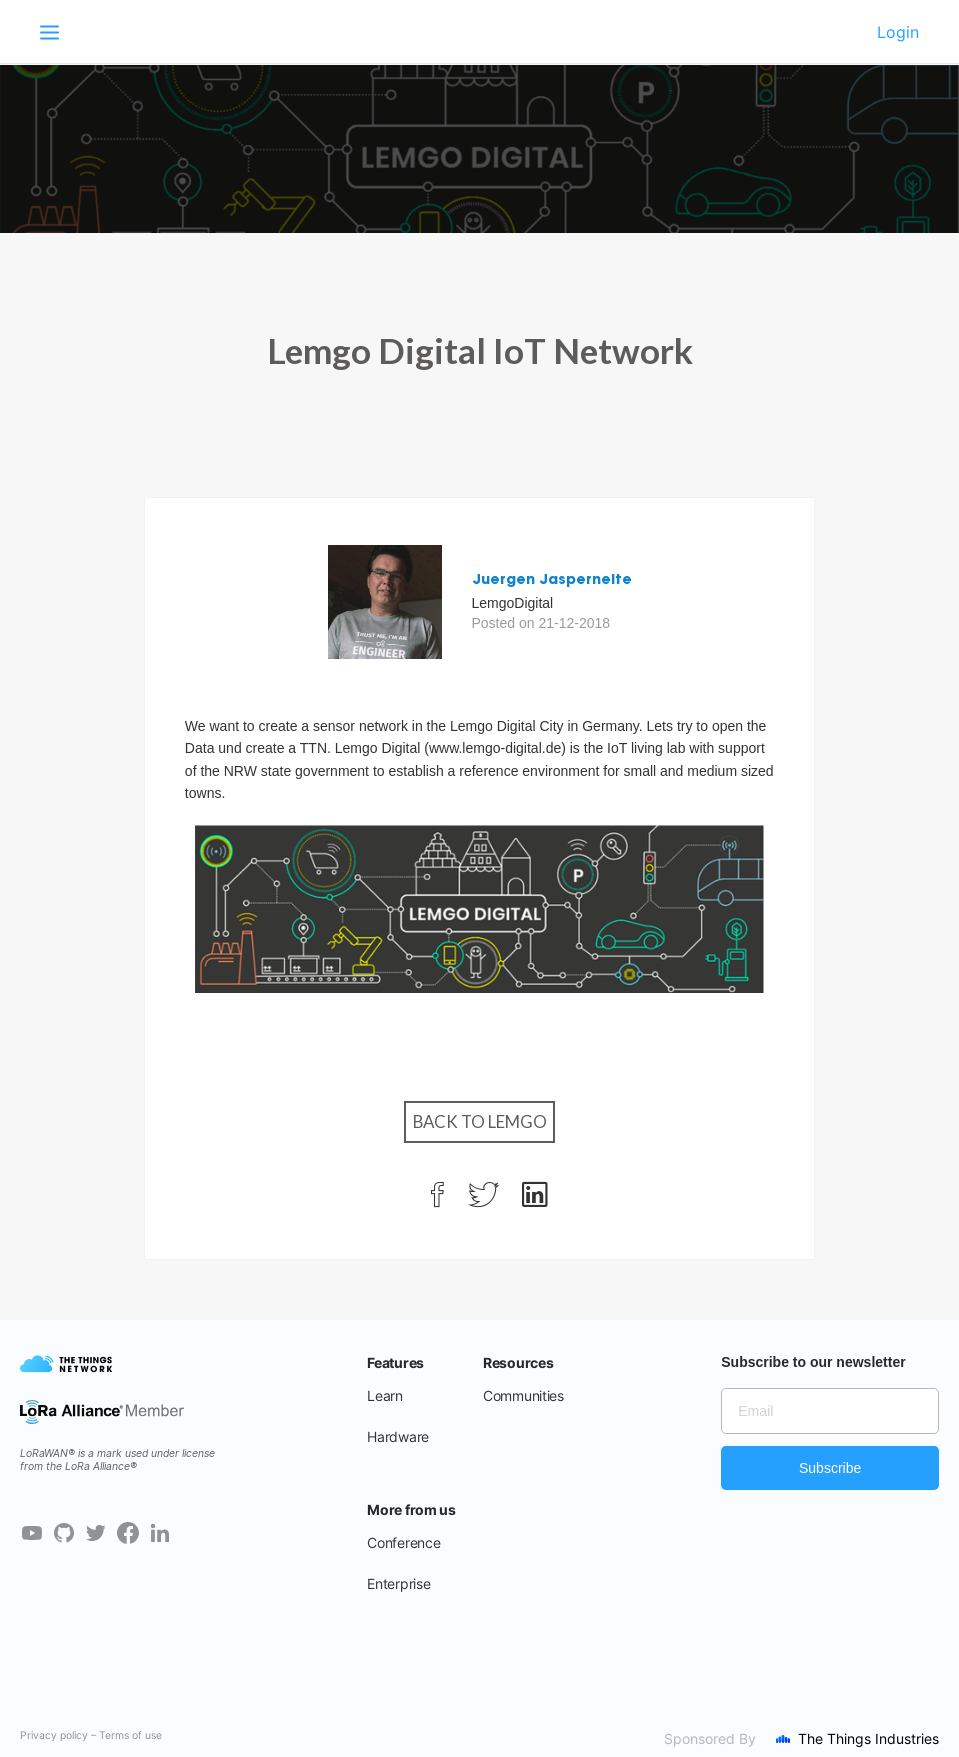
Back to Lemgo (480, 1121)
